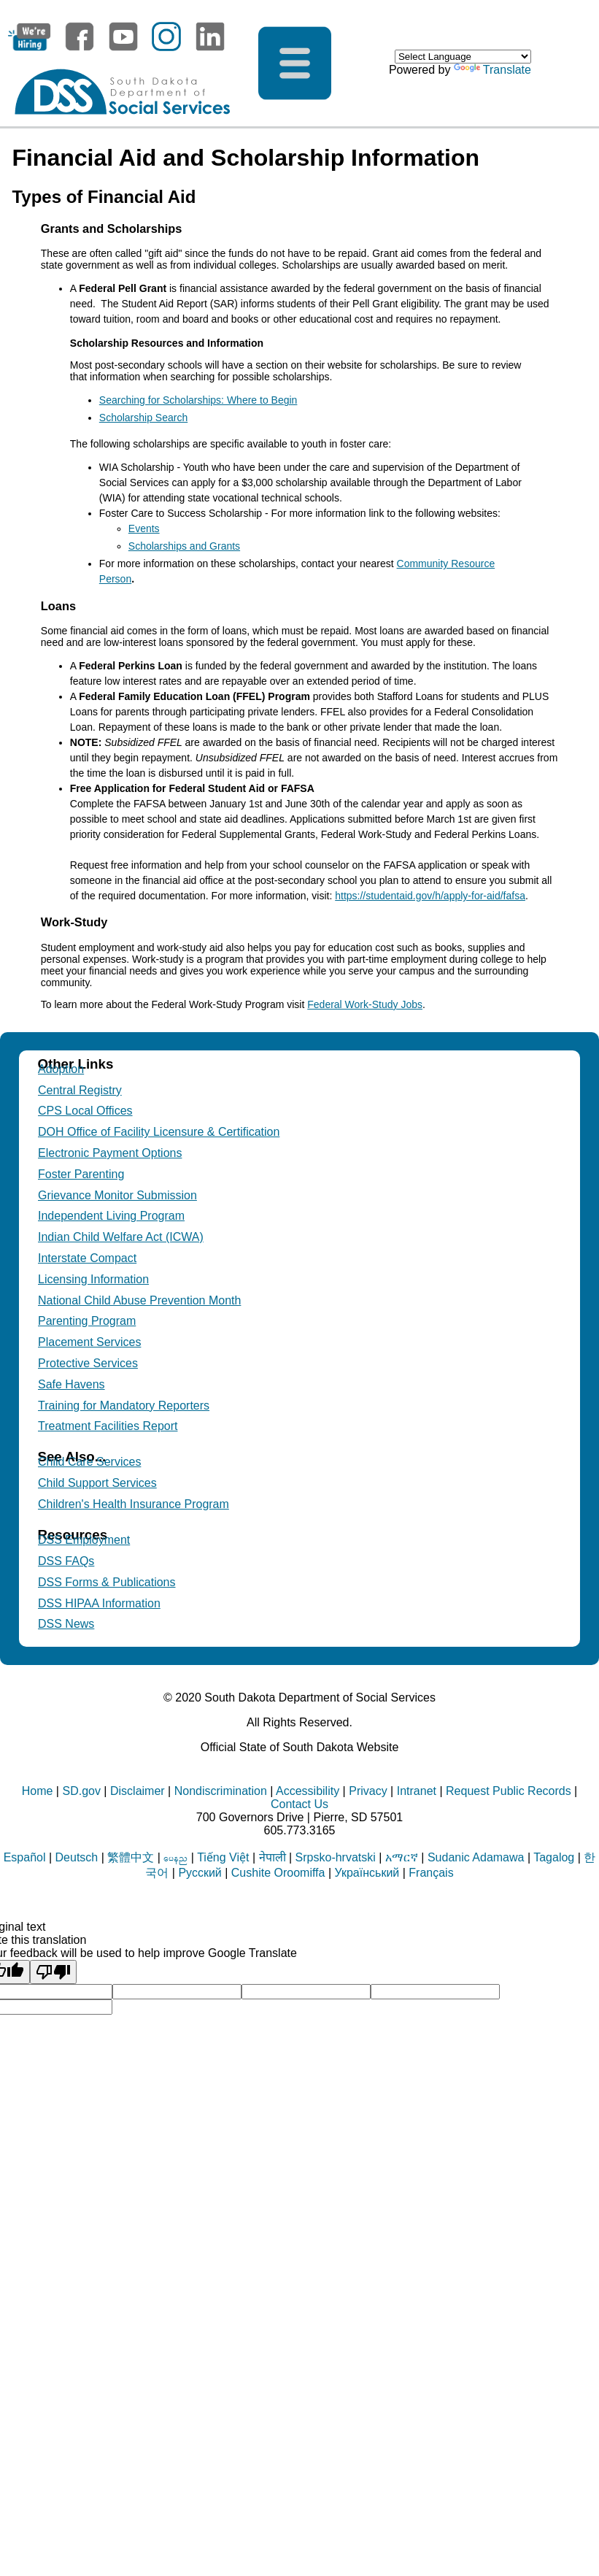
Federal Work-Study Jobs (364, 1004)
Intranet (416, 1791)
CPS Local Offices (85, 1110)
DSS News (66, 1624)
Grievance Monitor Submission (117, 1195)
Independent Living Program (111, 1216)
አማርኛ (401, 1857)
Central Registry (80, 1090)
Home (37, 1791)
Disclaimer (137, 1791)
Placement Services (89, 1342)
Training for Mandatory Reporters (123, 1405)
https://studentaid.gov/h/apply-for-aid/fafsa (430, 895)
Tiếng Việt (223, 1857)
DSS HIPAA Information (99, 1603)
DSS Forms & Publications (107, 1582)
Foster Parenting (81, 1174)
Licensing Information (93, 1279)
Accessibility (307, 1791)
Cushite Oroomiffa (278, 1872)
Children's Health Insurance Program (133, 1504)
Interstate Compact (87, 1258)
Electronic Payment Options (110, 1153)
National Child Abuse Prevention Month (139, 1300)
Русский (199, 1872)
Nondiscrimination (220, 1791)
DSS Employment (84, 1540)
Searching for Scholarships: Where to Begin (198, 400)
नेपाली (272, 1857)
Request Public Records (508, 1791)
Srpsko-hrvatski (335, 1857)
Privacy (368, 1791)
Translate (492, 70)
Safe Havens (71, 1384)
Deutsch (76, 1857)
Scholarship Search (143, 417)
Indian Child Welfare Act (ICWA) (121, 1237)
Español (25, 1857)
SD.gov (81, 1791)
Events (144, 528)
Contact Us (299, 1804)
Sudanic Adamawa (476, 1857)
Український (367, 1872)
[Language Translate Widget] (463, 57)
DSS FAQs (66, 1561)
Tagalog (553, 1857)
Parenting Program (87, 1321)
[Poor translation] (53, 1972)
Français (431, 1872)
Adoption (61, 1069)
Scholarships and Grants (184, 546)
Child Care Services (89, 1462)
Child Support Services (97, 1483)
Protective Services (88, 1363)
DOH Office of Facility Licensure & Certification (158, 1132)
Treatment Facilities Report (107, 1426)
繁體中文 (130, 1857)
